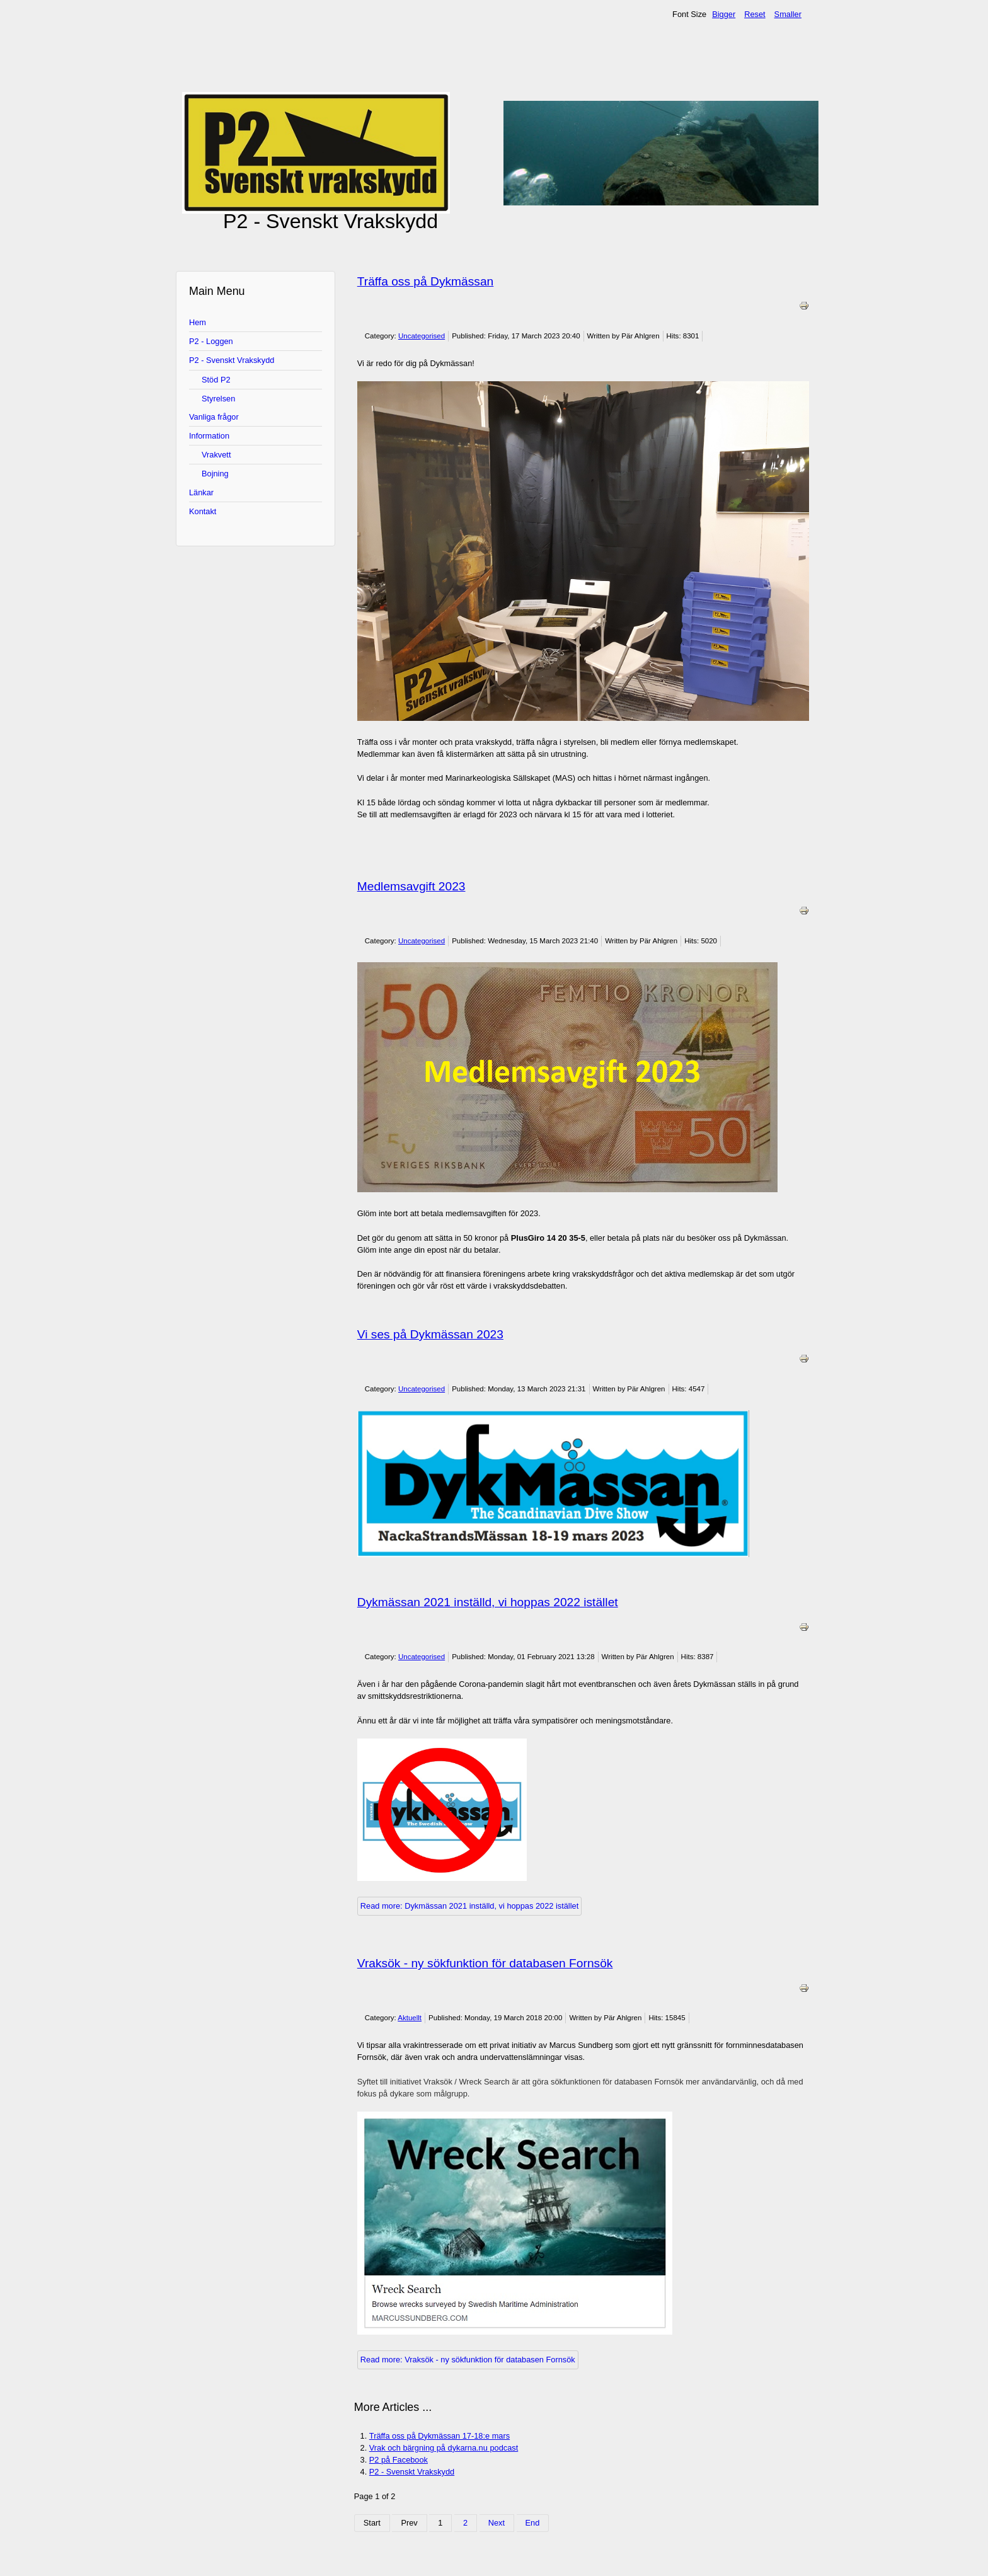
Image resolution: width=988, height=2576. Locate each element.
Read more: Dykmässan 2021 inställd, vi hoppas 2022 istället (469, 1906)
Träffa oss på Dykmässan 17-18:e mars (439, 2436)
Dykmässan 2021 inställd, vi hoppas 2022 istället (487, 1602)
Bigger (723, 14)
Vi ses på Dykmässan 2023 (430, 1334)
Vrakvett (216, 454)
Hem (197, 322)
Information (209, 435)
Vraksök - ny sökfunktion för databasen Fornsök (485, 1963)
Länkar (201, 492)
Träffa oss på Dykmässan (425, 281)
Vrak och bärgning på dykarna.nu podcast (443, 2447)
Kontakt (202, 511)
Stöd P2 (216, 379)
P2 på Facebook (398, 2459)
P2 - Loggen (211, 341)
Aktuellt (410, 2017)
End (533, 2522)
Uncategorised (421, 336)
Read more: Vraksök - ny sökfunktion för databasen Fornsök (467, 2359)
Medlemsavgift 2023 (411, 886)
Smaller (787, 14)
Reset (754, 14)
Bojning (215, 473)
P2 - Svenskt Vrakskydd (231, 360)
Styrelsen (218, 398)
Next (496, 2522)
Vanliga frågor (214, 417)
